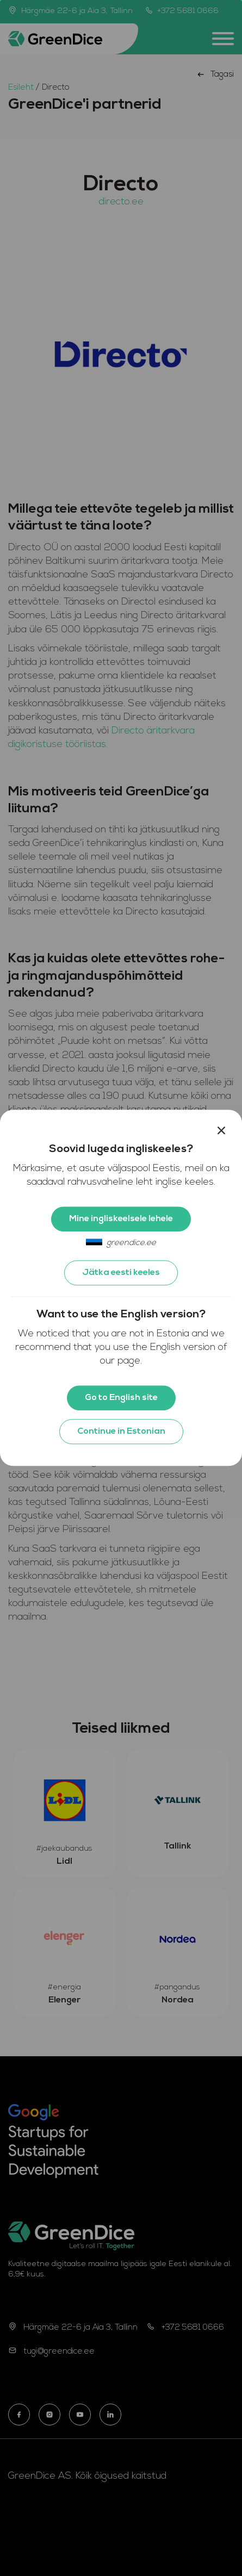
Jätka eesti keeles (121, 1272)
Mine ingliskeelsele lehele (121, 1219)
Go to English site (121, 1398)
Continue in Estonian (121, 1432)
